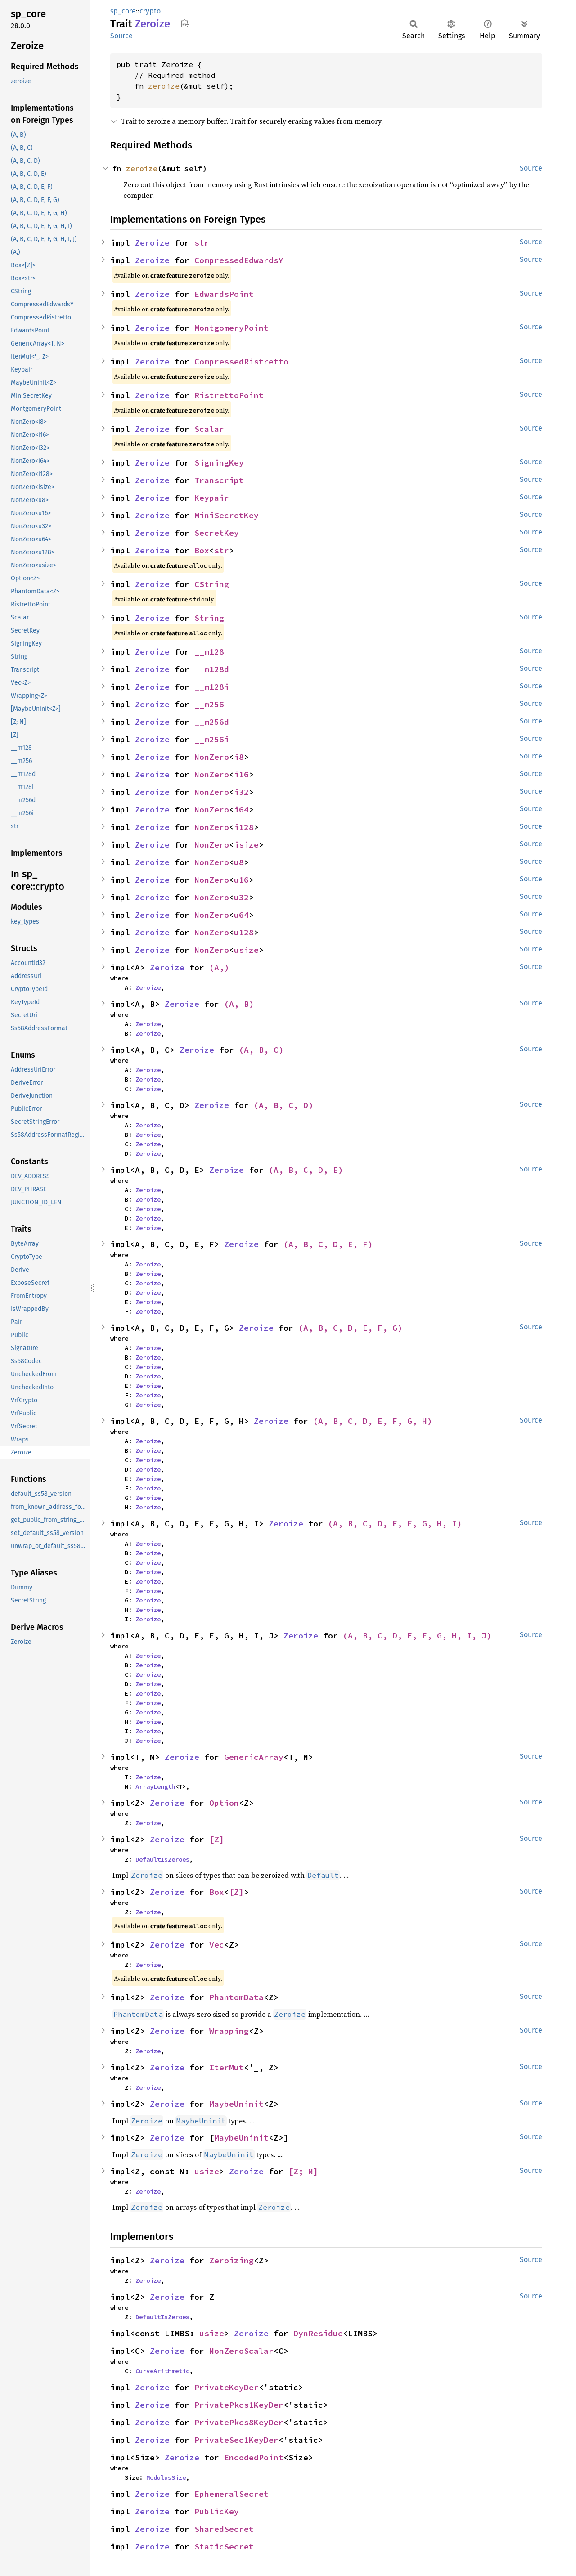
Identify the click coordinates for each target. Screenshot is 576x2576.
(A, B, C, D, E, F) (328, 1244)
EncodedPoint (254, 2457)
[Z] (216, 1839)
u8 (239, 862)
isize (246, 844)
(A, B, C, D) (283, 1105)
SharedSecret (224, 2529)
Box (201, 550)
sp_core (123, 11)
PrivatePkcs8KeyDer (239, 2422)
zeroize (164, 85)
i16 (241, 774)
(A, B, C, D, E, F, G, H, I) (395, 1523)
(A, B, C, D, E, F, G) (350, 1328)
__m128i (211, 687)
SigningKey (219, 463)
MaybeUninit (236, 2104)
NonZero (211, 757)
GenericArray (254, 1757)
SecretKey (216, 533)
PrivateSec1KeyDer (236, 2440)
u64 (241, 915)
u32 (241, 897)
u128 (244, 932)
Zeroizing (231, 2260)
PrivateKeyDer (226, 2387)
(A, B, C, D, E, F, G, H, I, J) (417, 1635)
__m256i (211, 739)
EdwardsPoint (224, 294)
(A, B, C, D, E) (306, 1170)
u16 (241, 880)
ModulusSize (166, 2477)
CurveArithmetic (162, 2371)
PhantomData (236, 1997)
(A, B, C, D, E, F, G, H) (372, 1421)
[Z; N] (303, 2171)
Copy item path (184, 23)
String (209, 618)
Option (224, 1803)
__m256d (211, 722)
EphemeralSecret (231, 2494)
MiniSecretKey (226, 515)
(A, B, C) (261, 1050)
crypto (150, 11)
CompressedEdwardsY (239, 260)
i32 (241, 792)
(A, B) (239, 1004)
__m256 (209, 704)
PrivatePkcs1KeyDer (239, 2405)
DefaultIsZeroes (162, 1859)
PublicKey (216, 2511)
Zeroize (152, 243)
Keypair (211, 498)
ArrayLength (155, 1786)
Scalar (209, 429)
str (201, 243)
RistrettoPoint (229, 395)
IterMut (226, 2067)
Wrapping (229, 2031)
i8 (239, 757)
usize (246, 950)
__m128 (209, 651)
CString (211, 584)
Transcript (219, 480)
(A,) (219, 967)
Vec (216, 1944)
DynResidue (318, 2333)
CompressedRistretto (241, 361)
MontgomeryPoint (231, 328)
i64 (241, 809)
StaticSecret (224, 2546)
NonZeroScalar (241, 2351)
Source (121, 35)
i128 (244, 827)
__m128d (211, 669)
